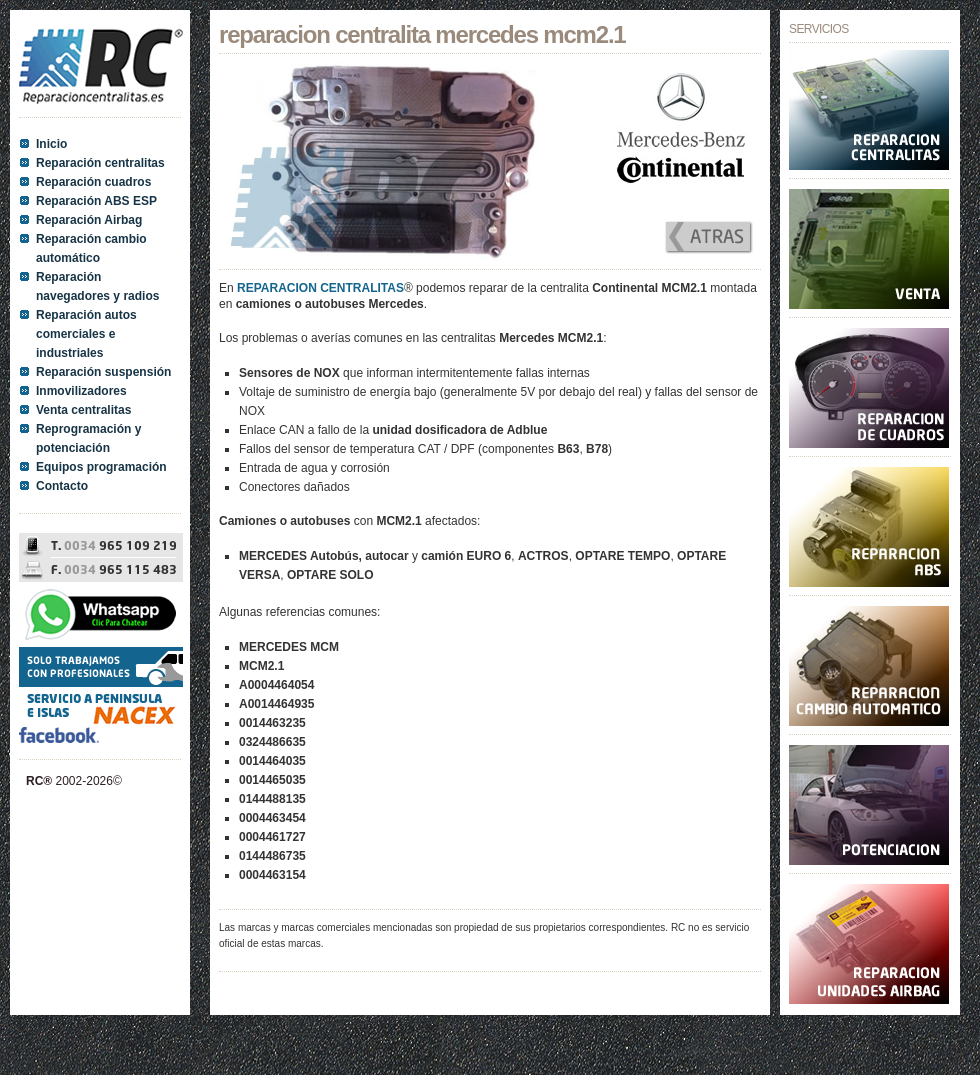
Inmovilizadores (81, 391)
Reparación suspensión (103, 372)
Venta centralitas (83, 410)
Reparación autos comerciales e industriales (86, 334)
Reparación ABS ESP (96, 201)
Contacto (62, 486)
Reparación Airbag (89, 220)
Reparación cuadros (93, 182)
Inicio (51, 144)
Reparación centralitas (100, 163)
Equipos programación (101, 467)
